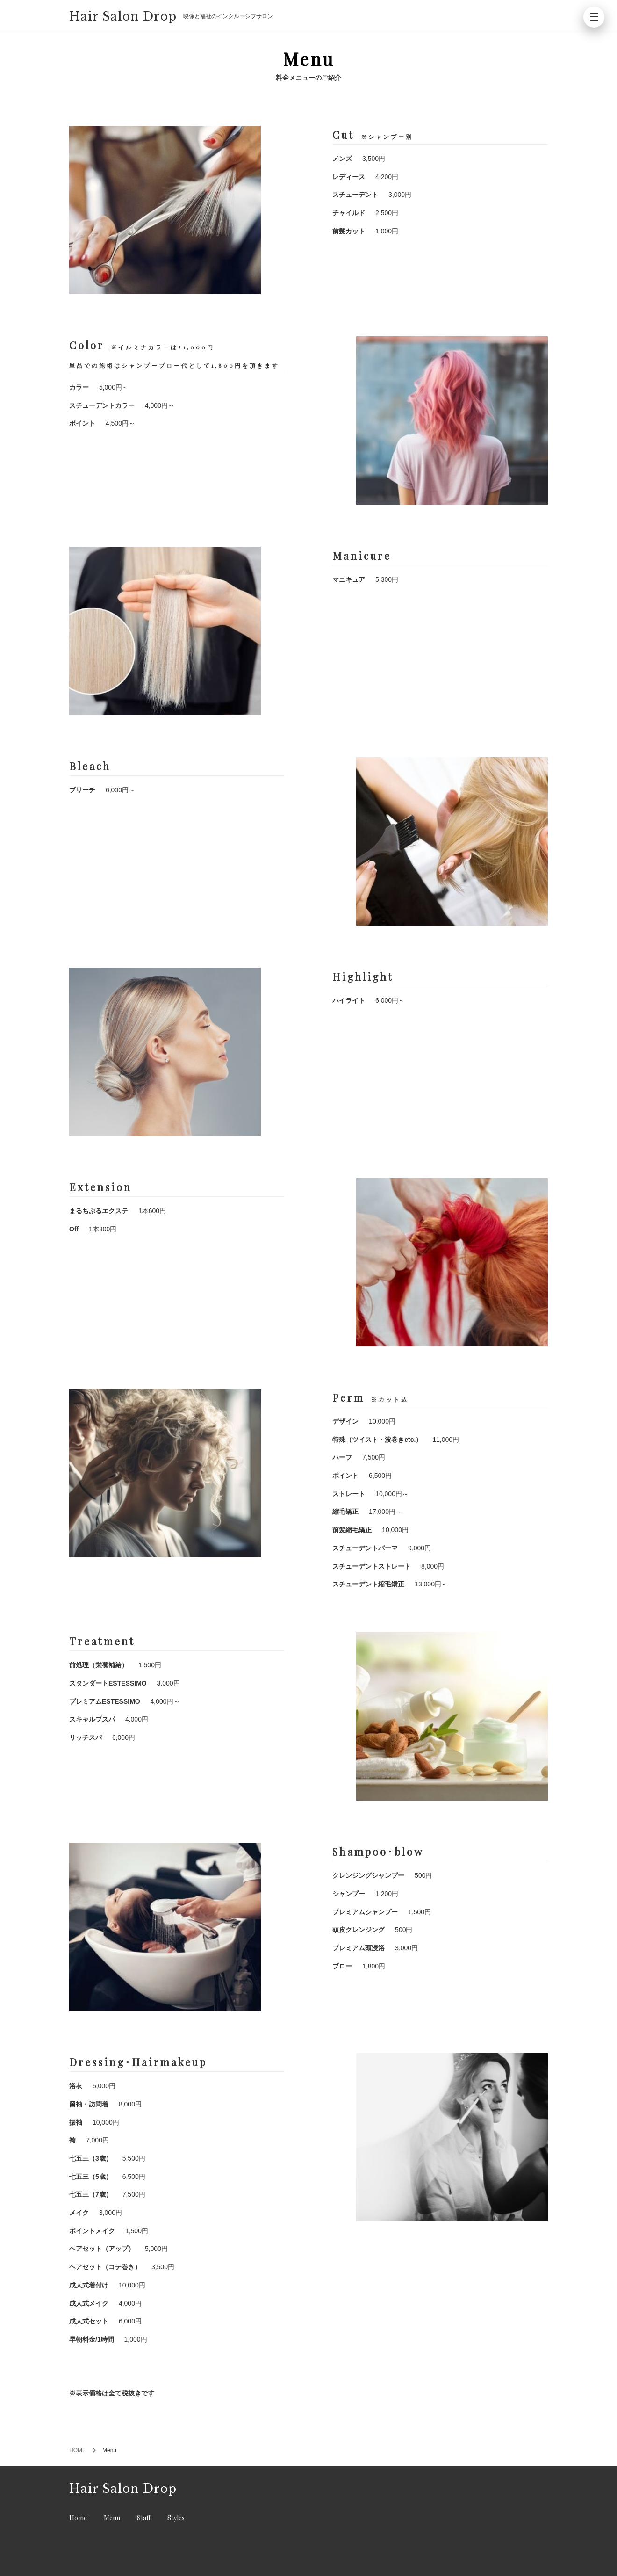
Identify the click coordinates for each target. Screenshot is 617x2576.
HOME (77, 2450)
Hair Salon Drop (123, 16)
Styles (176, 2517)
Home (78, 2517)
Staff (144, 2517)
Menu (112, 2517)
